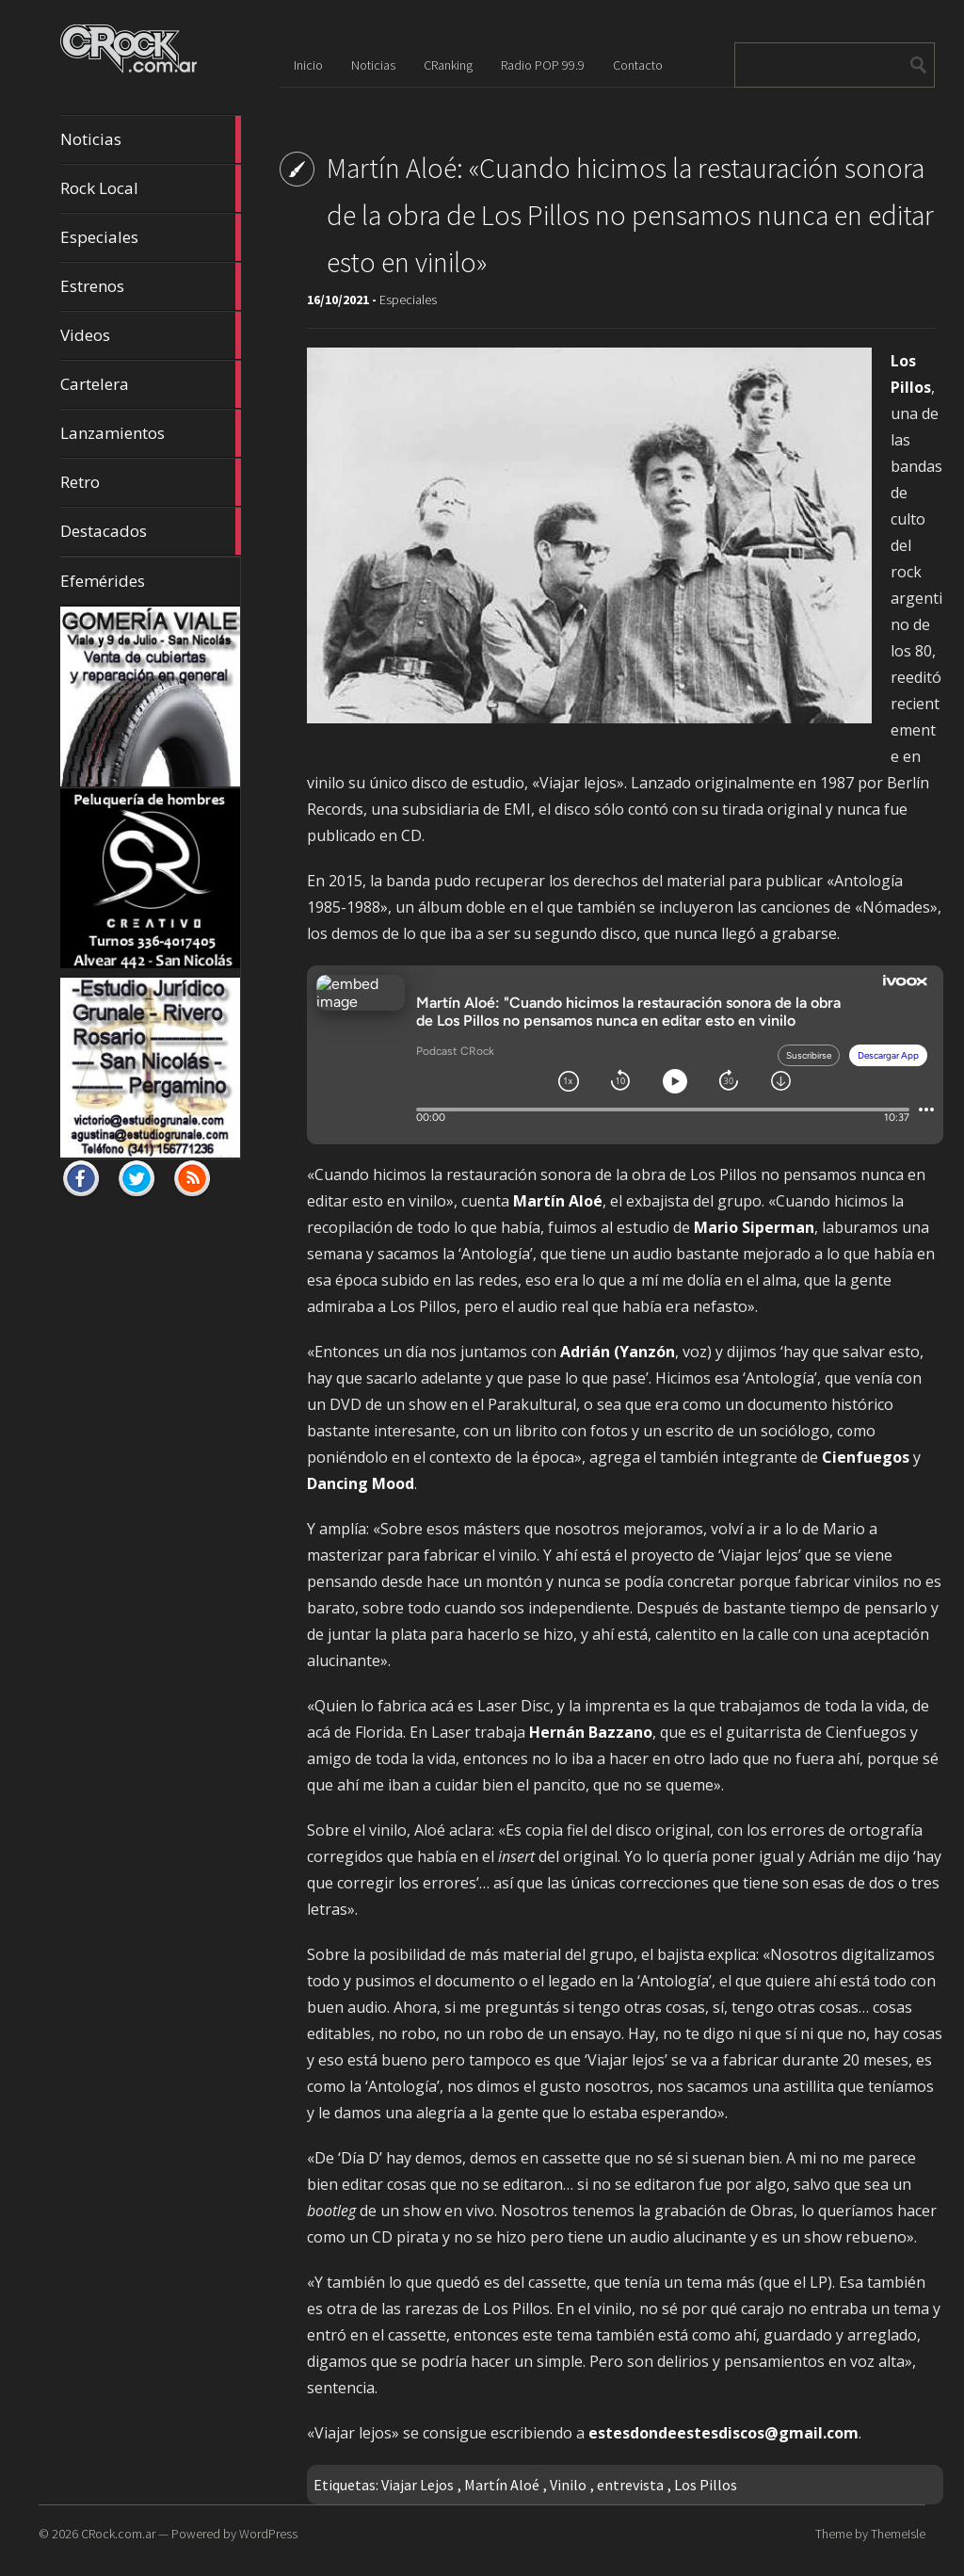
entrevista (630, 2484)
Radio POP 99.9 (543, 65)
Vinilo (568, 2484)
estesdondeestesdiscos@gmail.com (723, 2432)
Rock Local (150, 188)
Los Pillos (705, 2484)
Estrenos (150, 286)
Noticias (150, 139)
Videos (150, 335)
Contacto (638, 65)
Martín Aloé (501, 2484)
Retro (150, 482)
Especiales (150, 237)
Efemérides (102, 580)
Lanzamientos (150, 433)
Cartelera (150, 384)
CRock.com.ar (118, 2533)
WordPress (268, 2533)
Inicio (308, 65)
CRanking (448, 65)
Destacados (150, 531)
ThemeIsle (898, 2533)
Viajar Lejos (417, 2484)
